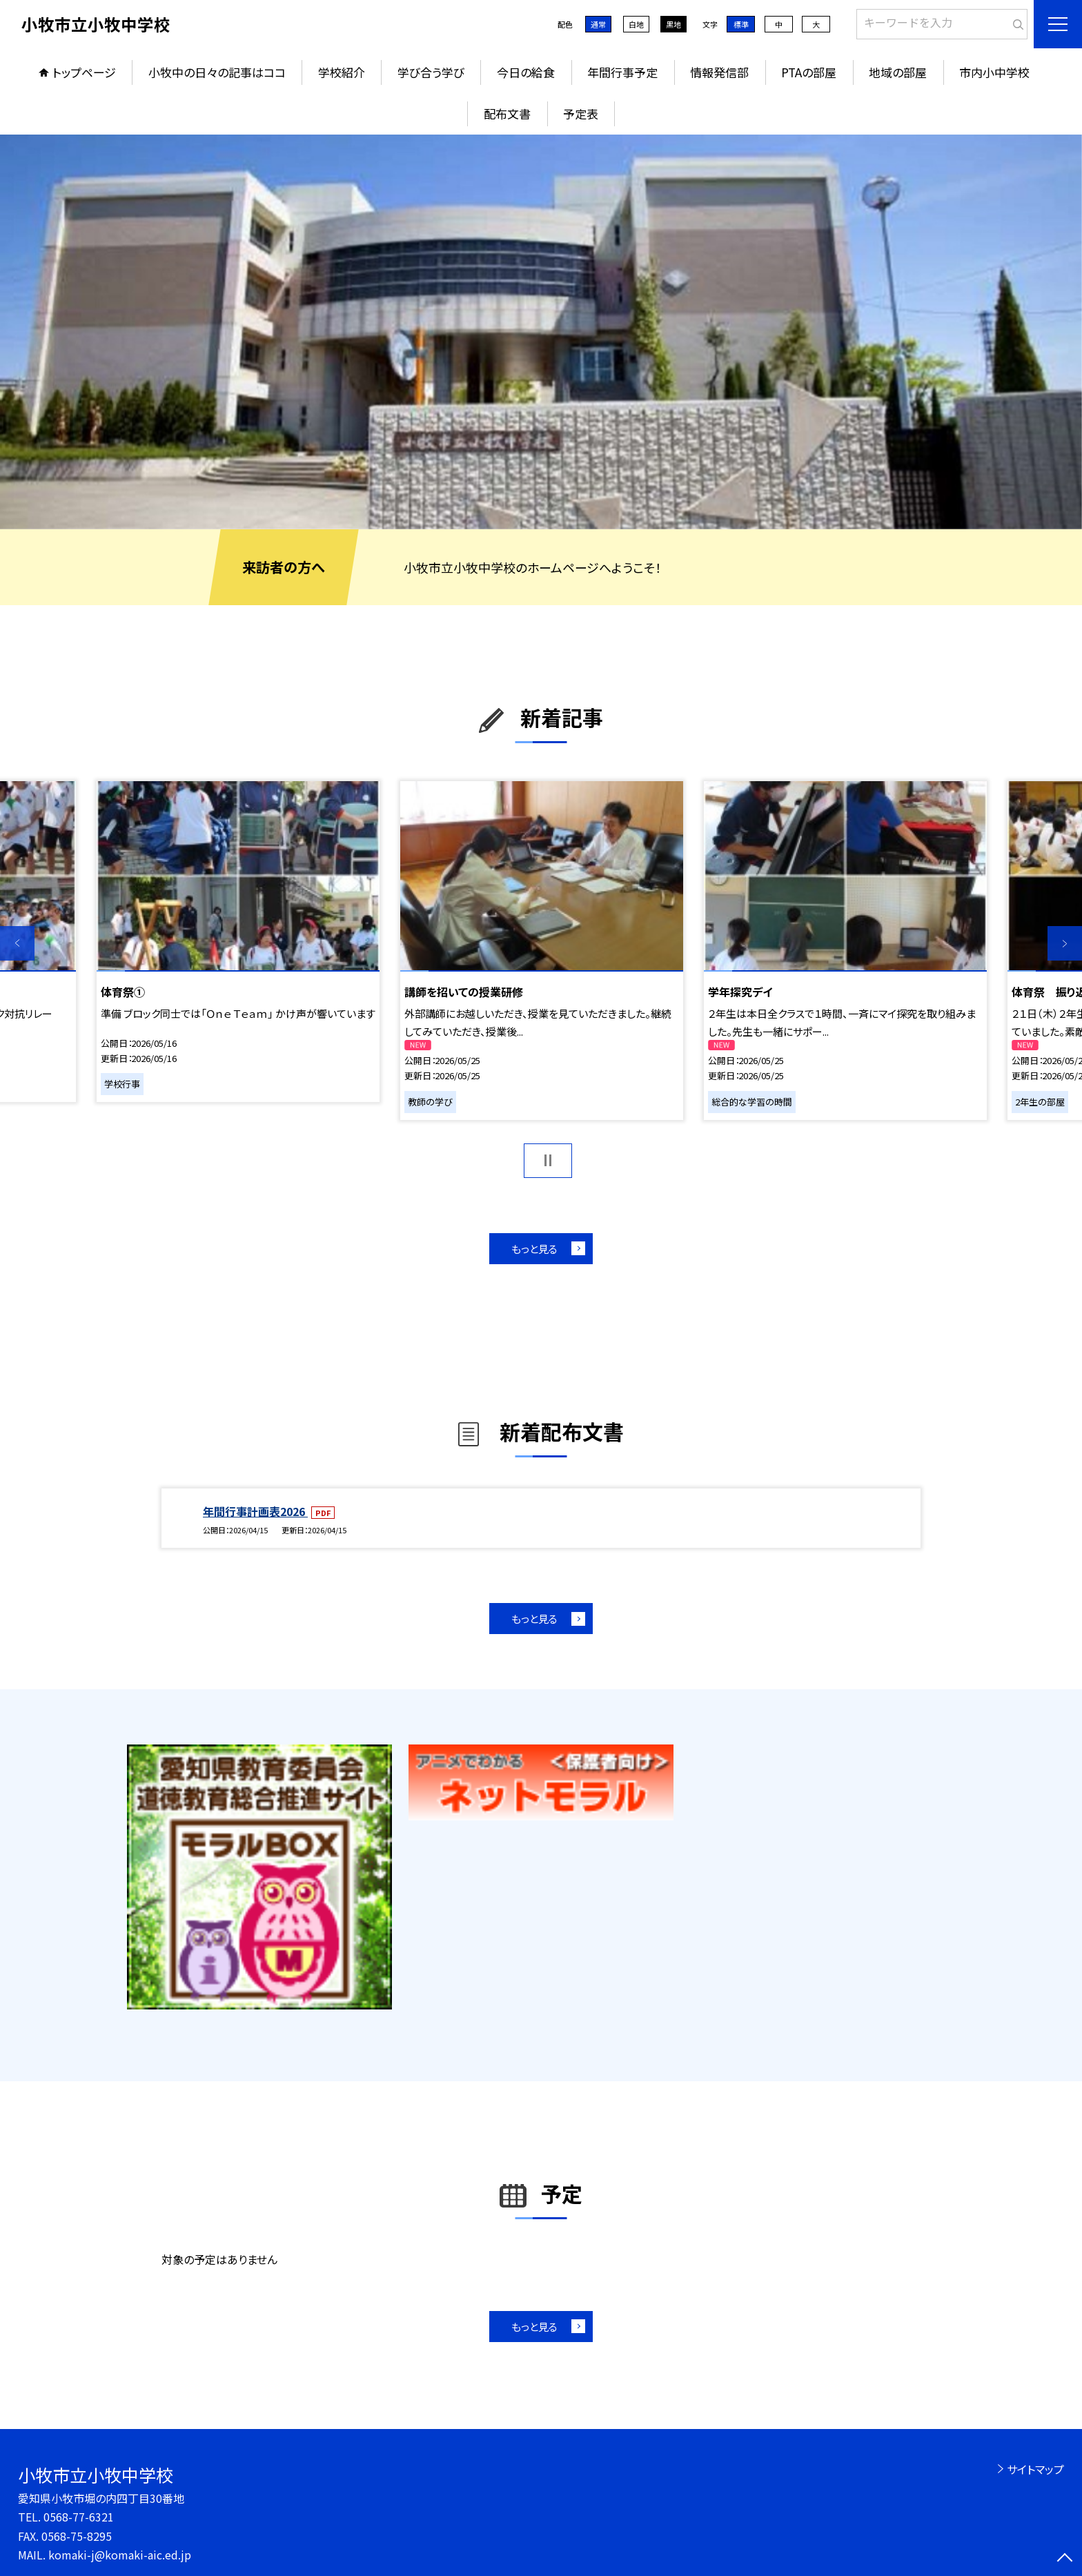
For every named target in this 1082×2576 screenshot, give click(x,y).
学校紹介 (341, 72)
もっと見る (534, 1248)
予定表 (580, 113)
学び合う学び (430, 72)
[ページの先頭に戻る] (1064, 2558)
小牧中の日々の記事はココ (217, 72)
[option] (541, 332)
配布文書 (507, 113)
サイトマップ (1035, 2469)
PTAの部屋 (808, 72)
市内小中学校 (994, 72)
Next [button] (1064, 943)
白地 (636, 24)
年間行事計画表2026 (255, 1511)
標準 (741, 24)
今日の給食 (526, 72)
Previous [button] (17, 943)
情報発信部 (719, 72)
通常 (598, 24)
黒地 (673, 24)
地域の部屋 (898, 72)
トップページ (84, 72)
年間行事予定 (622, 72)
